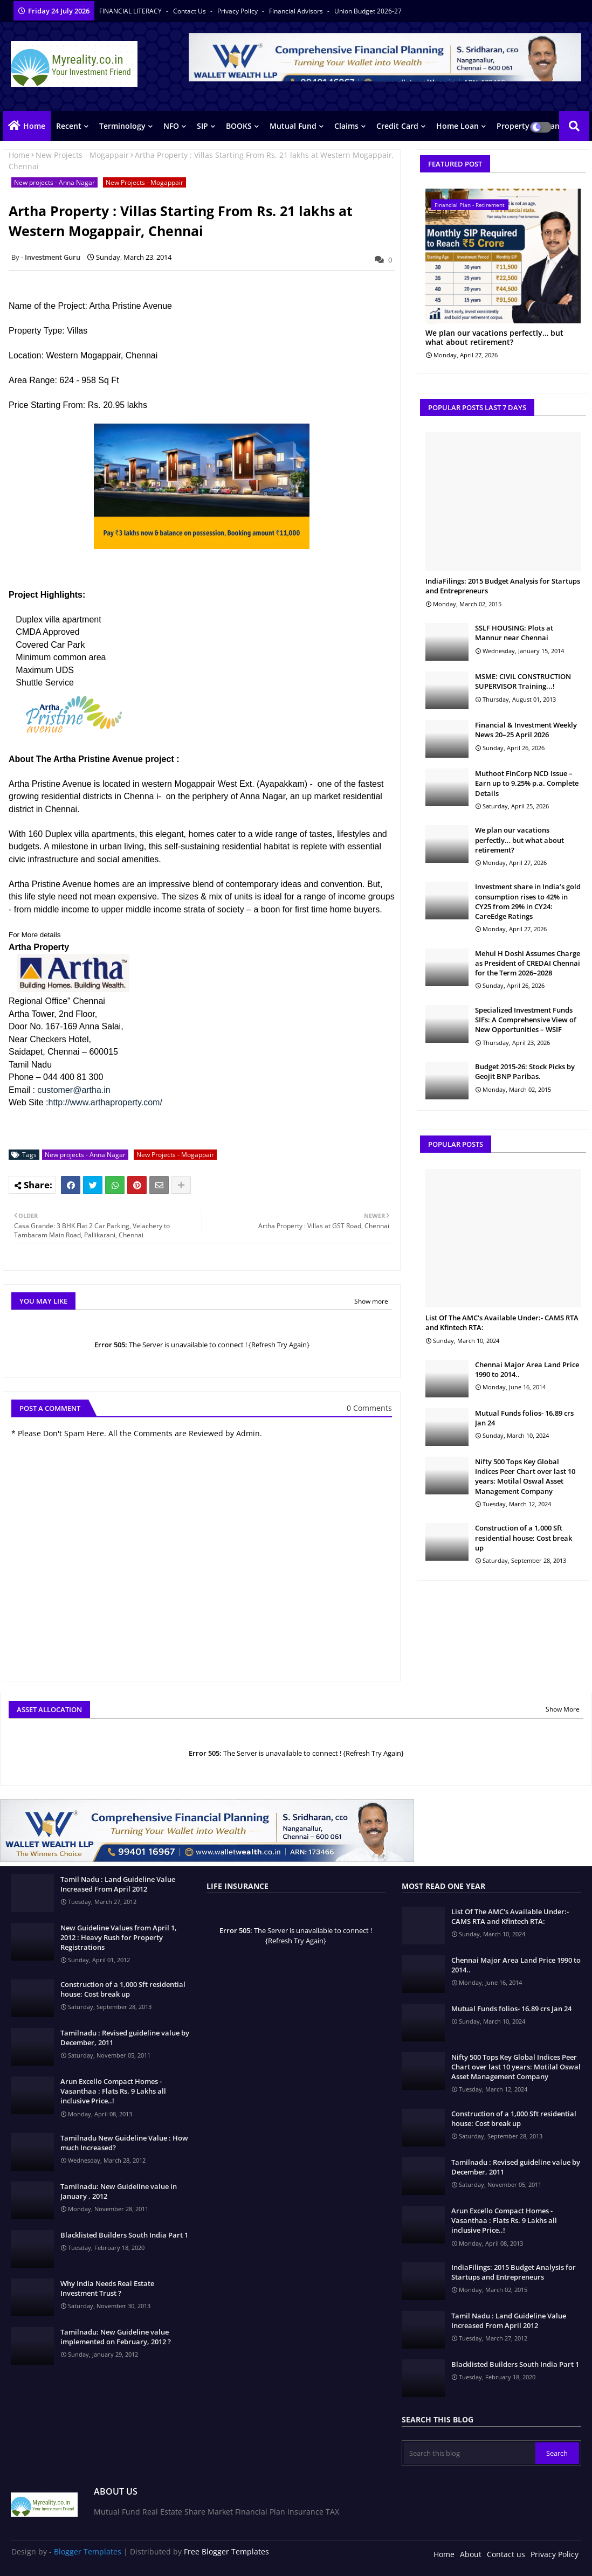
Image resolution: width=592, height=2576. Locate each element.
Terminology (122, 126)
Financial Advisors (297, 11)
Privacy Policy (238, 11)
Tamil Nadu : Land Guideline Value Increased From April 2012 (117, 1884)
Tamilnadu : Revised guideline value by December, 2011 (124, 2037)
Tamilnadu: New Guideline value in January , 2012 (118, 2191)
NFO (171, 126)
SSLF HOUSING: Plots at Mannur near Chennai (514, 632)
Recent (68, 126)
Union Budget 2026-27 (368, 11)
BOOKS (239, 126)
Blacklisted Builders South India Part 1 (124, 2235)
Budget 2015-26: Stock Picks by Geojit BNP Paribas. (525, 1071)
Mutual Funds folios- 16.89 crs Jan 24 (524, 1418)
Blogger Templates (87, 2551)
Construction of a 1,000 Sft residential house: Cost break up (523, 1537)
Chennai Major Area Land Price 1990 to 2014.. (527, 1369)
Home (34, 126)
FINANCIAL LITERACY (131, 11)
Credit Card (397, 126)
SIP (202, 126)
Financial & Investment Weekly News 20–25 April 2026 (526, 729)
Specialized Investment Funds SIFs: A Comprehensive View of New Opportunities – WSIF (525, 1019)
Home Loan (457, 126)
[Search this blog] (469, 2453)
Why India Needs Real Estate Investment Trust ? (107, 2288)
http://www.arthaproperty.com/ (105, 1102)
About (470, 2554)
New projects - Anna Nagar (54, 182)
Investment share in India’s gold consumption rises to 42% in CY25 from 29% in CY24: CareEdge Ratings (528, 901)
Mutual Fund (293, 126)
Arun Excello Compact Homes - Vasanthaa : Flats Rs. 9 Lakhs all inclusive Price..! (113, 2091)
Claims (346, 126)
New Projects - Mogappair (82, 155)
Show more (371, 1301)
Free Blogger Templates (226, 2551)
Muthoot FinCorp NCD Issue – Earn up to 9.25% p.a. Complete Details (527, 783)
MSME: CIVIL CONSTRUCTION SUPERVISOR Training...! (523, 681)
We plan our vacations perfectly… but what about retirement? (494, 338)
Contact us (190, 11)
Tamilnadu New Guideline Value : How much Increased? (124, 2142)
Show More (563, 1709)
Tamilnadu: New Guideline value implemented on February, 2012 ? (115, 2336)
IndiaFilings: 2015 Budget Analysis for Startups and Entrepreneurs (502, 585)
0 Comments (369, 1408)
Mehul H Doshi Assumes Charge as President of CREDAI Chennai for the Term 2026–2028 (527, 963)
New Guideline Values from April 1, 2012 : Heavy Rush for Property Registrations (118, 1937)
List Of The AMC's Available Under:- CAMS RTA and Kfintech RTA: (502, 1322)
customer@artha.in (73, 1090)
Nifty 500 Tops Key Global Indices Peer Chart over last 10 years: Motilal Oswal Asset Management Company (525, 1476)
